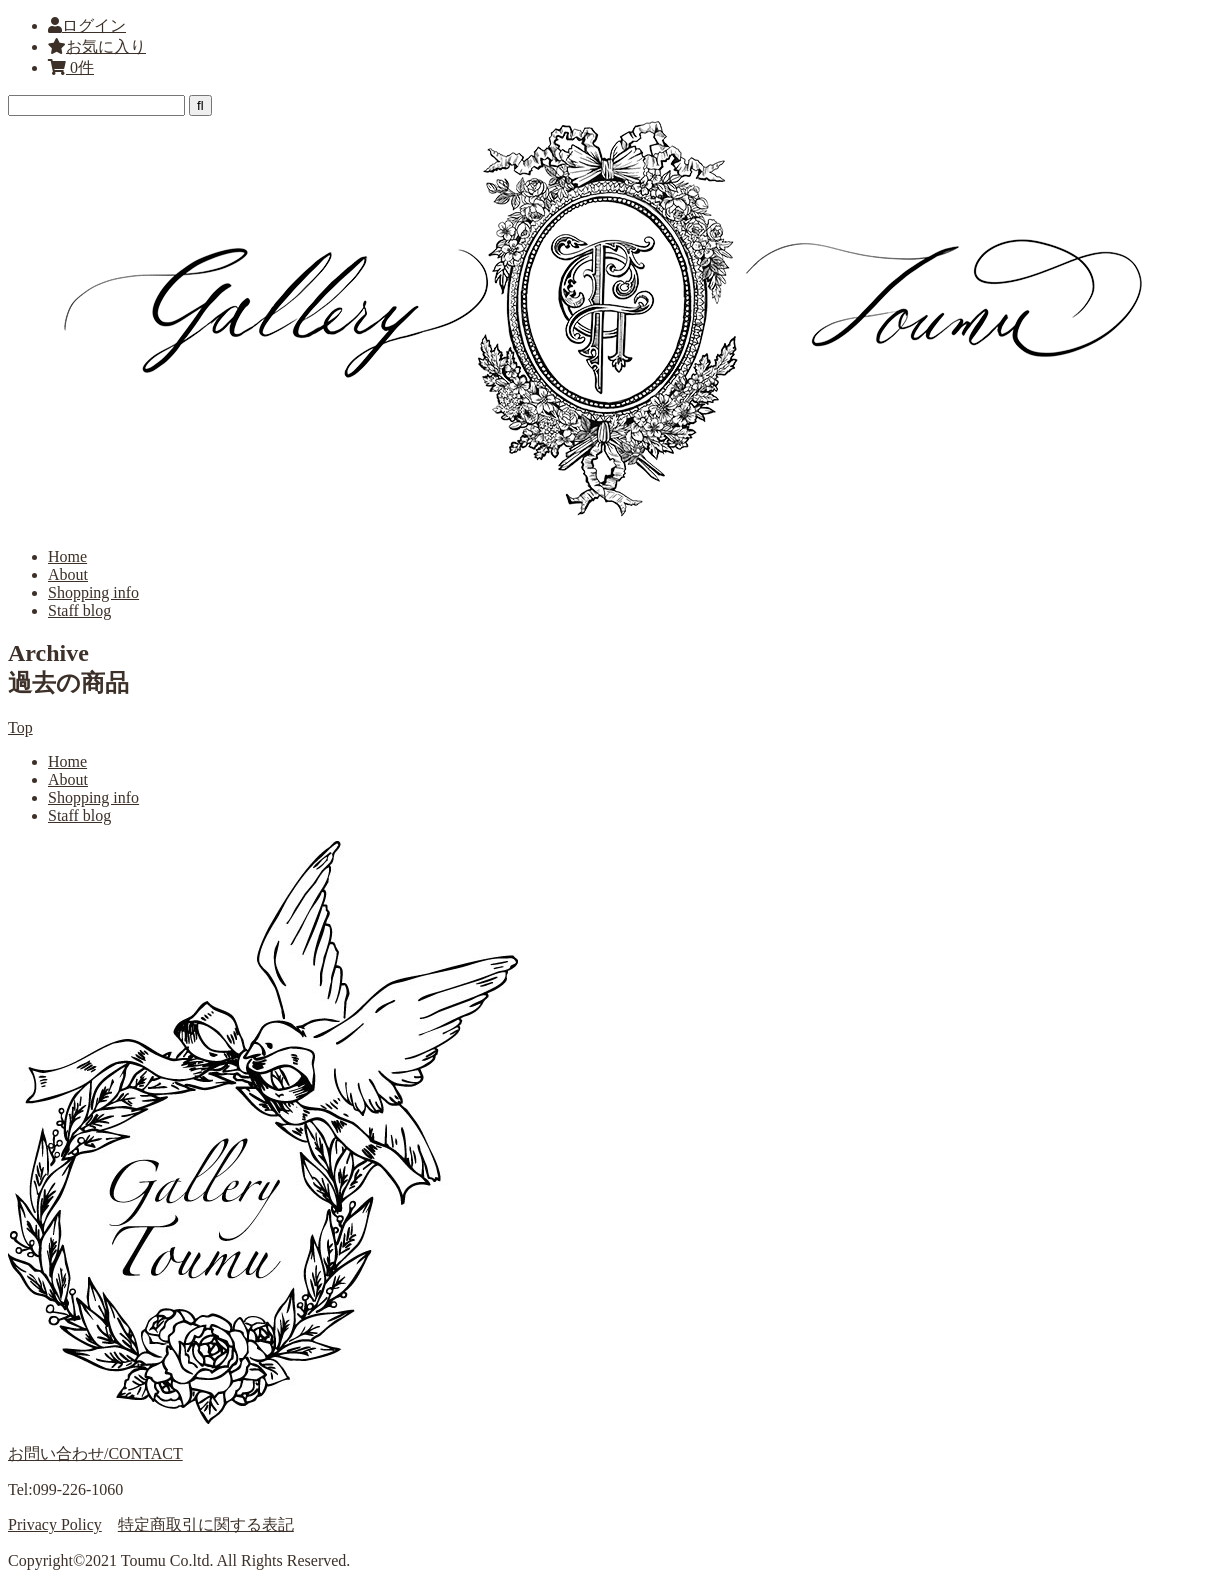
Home (67, 556)
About (68, 574)
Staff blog (79, 610)
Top (20, 727)
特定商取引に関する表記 (206, 1524)
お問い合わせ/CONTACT (95, 1453)
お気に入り (97, 46)
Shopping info (93, 592)
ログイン (94, 25)
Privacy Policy (55, 1524)
